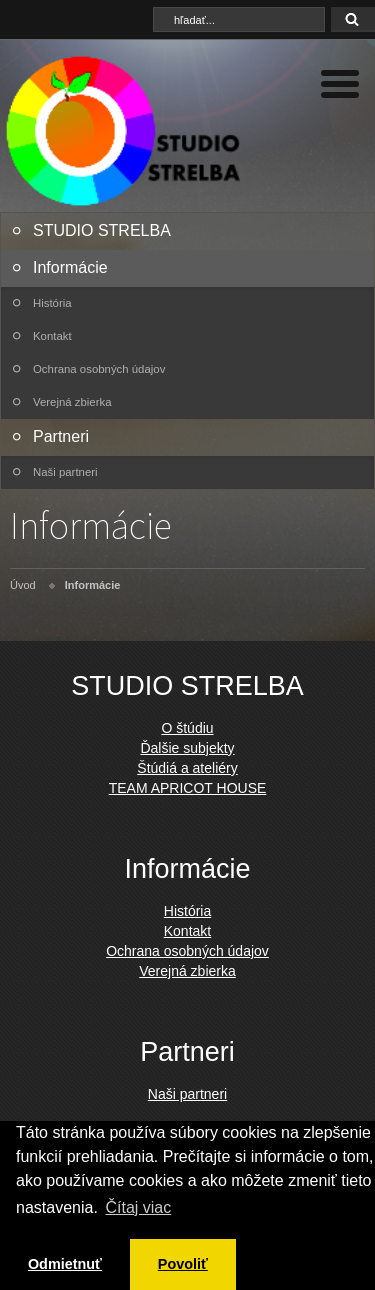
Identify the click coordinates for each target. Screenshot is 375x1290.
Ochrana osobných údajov (99, 369)
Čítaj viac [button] (138, 1207)
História (52, 303)
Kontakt (52, 336)
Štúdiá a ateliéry (187, 768)
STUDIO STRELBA (102, 230)
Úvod (23, 585)
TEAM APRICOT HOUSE (188, 788)
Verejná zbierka (72, 402)
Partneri (61, 436)
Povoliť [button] (183, 1264)
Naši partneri (65, 472)
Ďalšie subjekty (187, 748)
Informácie (70, 267)
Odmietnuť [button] (65, 1264)
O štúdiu (187, 728)
